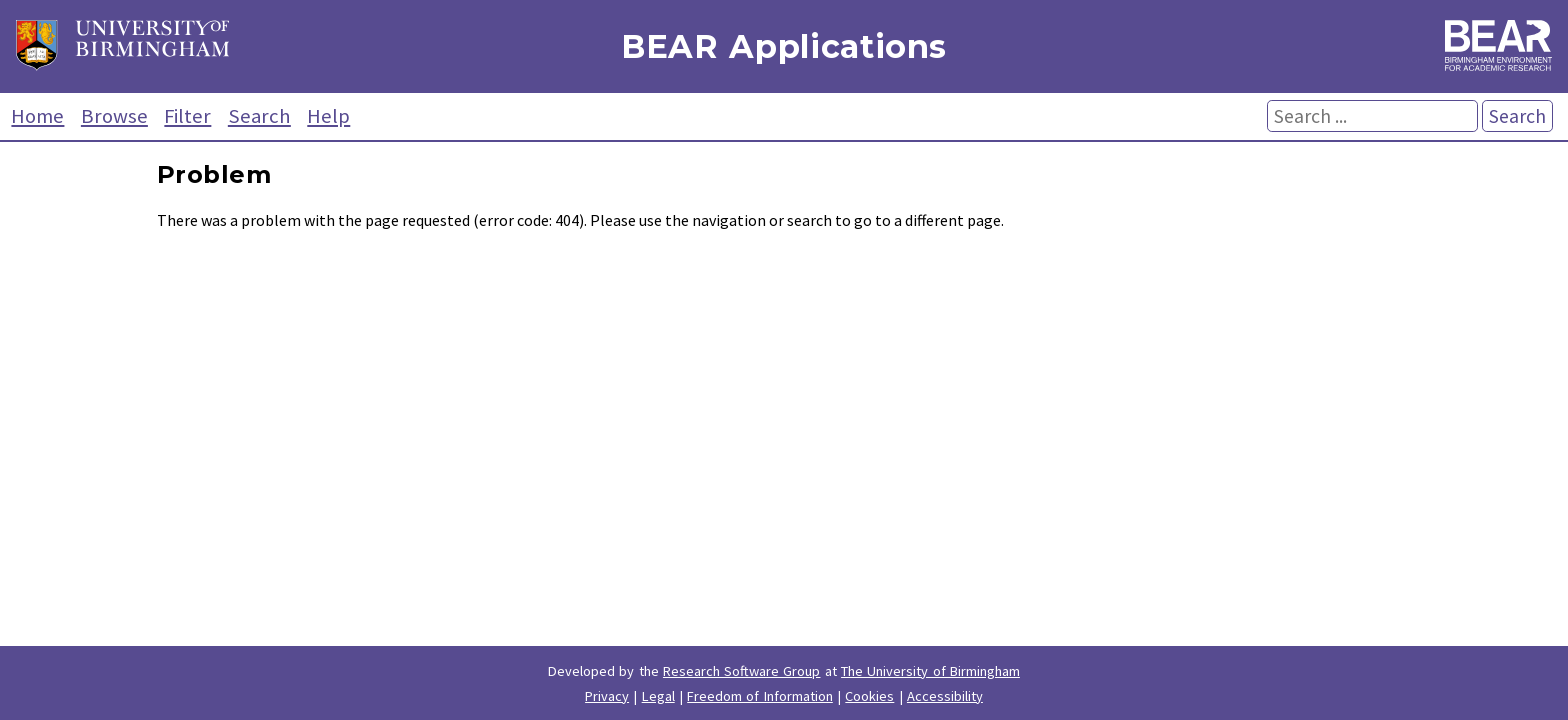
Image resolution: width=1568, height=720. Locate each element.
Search (259, 116)
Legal (658, 696)
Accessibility (945, 696)
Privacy (607, 696)
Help (328, 116)
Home (37, 116)
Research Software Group (742, 671)
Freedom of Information (760, 696)
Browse (114, 116)
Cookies (869, 696)
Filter (187, 116)
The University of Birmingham (930, 671)
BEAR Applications (784, 46)
